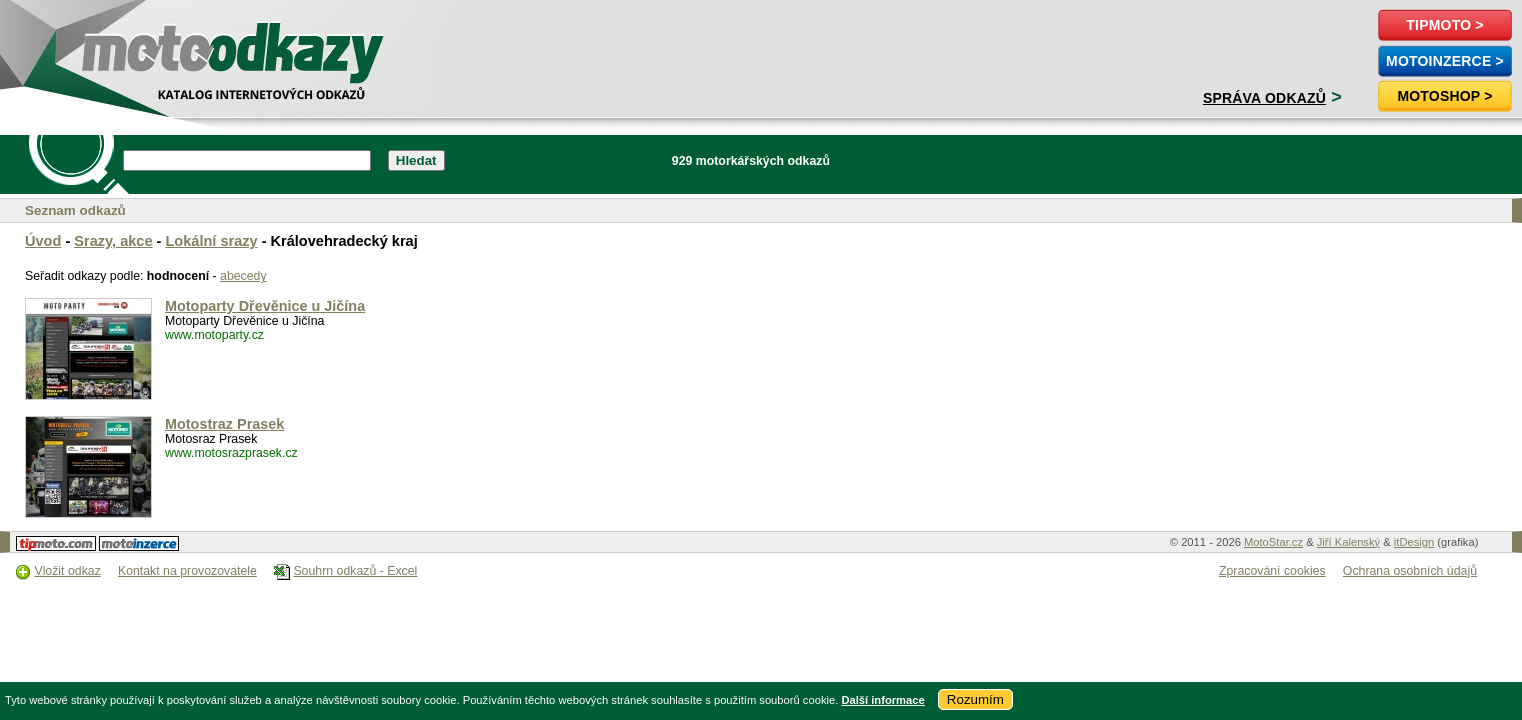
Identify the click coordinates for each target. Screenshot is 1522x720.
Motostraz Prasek (224, 424)
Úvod (43, 241)
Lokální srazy (211, 241)
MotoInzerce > (1445, 61)
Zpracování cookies (1272, 571)
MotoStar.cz (1273, 542)
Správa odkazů (1264, 98)
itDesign (1414, 542)
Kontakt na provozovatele (187, 571)
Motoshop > (1444, 96)
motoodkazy (124, 46)
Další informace (882, 700)
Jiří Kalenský (1348, 542)
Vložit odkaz (67, 571)
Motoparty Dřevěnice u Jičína (265, 306)
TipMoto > (1444, 25)
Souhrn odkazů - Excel (355, 571)
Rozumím (975, 699)
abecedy (243, 276)
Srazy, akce (113, 241)
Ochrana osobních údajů (1410, 571)
